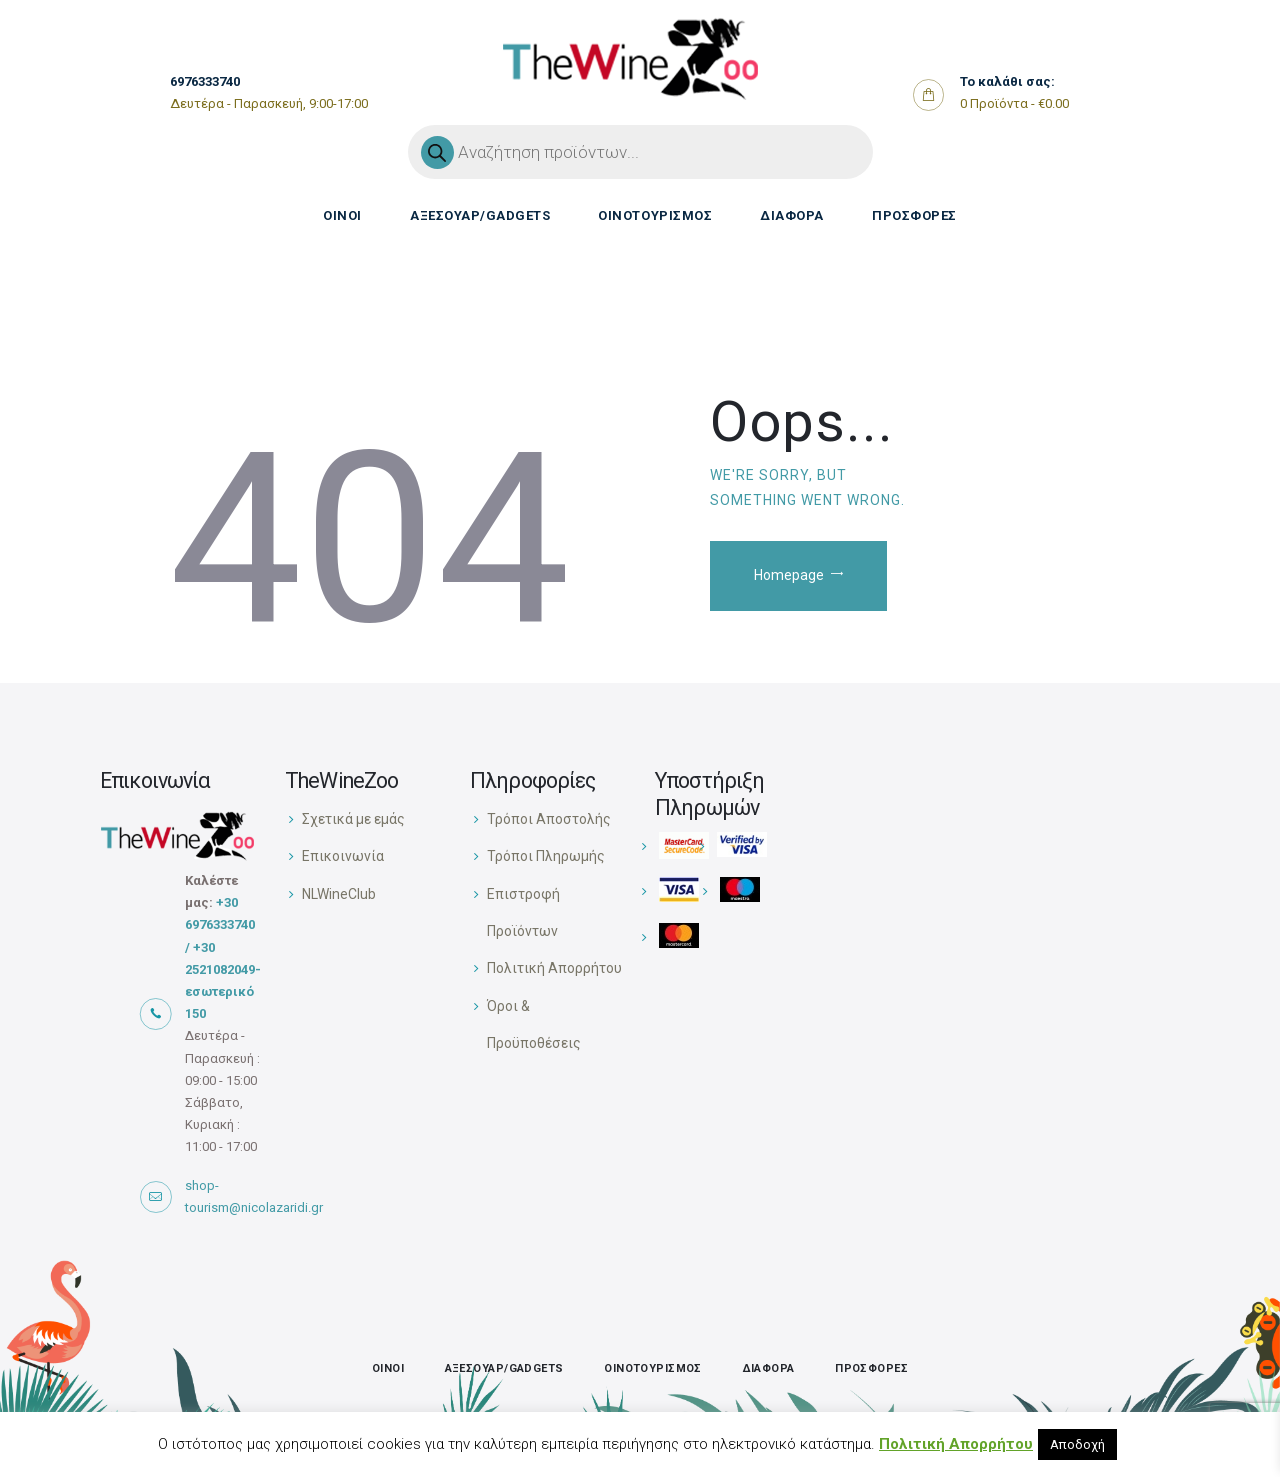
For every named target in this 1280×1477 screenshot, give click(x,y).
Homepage (790, 576)
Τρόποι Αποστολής (549, 819)
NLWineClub (339, 894)
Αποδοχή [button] (1077, 1444)
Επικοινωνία (343, 856)
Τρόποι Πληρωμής (546, 856)
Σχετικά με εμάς (353, 819)
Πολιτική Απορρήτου (554, 968)
